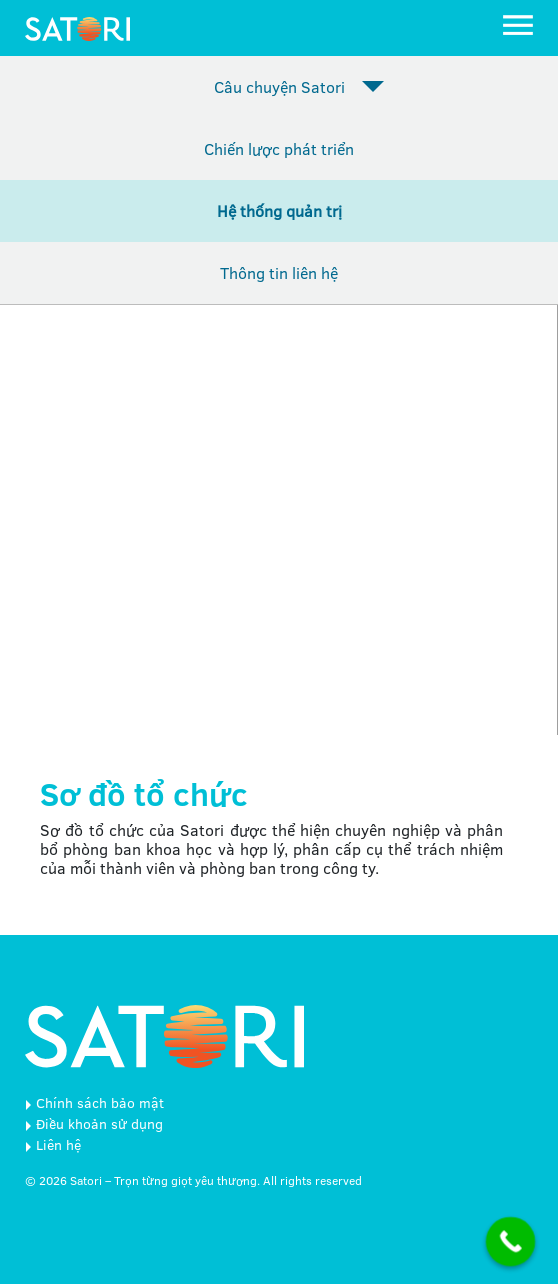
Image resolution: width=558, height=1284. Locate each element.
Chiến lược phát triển (279, 149)
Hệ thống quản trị (279, 211)
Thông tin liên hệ (279, 273)
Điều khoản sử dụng (99, 1124)
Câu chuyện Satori (279, 87)
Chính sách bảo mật (100, 1103)
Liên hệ (58, 1145)
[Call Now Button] (511, 1242)
